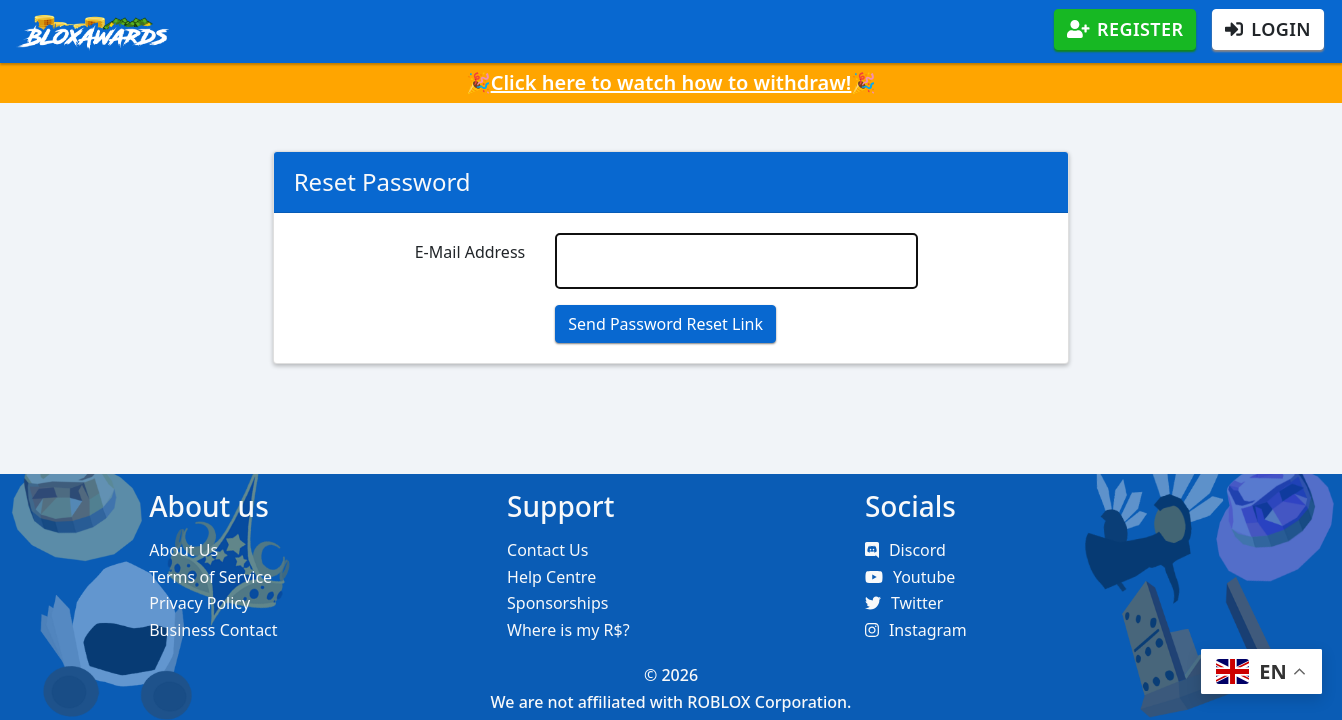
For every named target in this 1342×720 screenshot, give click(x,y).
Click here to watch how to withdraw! (671, 82)
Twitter (904, 603)
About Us (183, 550)
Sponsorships (557, 603)
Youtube (910, 577)
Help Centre (551, 577)
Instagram (916, 630)
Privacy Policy (199, 603)
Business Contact (213, 630)
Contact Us (547, 550)
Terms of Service (210, 577)
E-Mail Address (470, 252)
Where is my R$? (568, 630)
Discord (905, 550)
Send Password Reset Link (665, 324)
